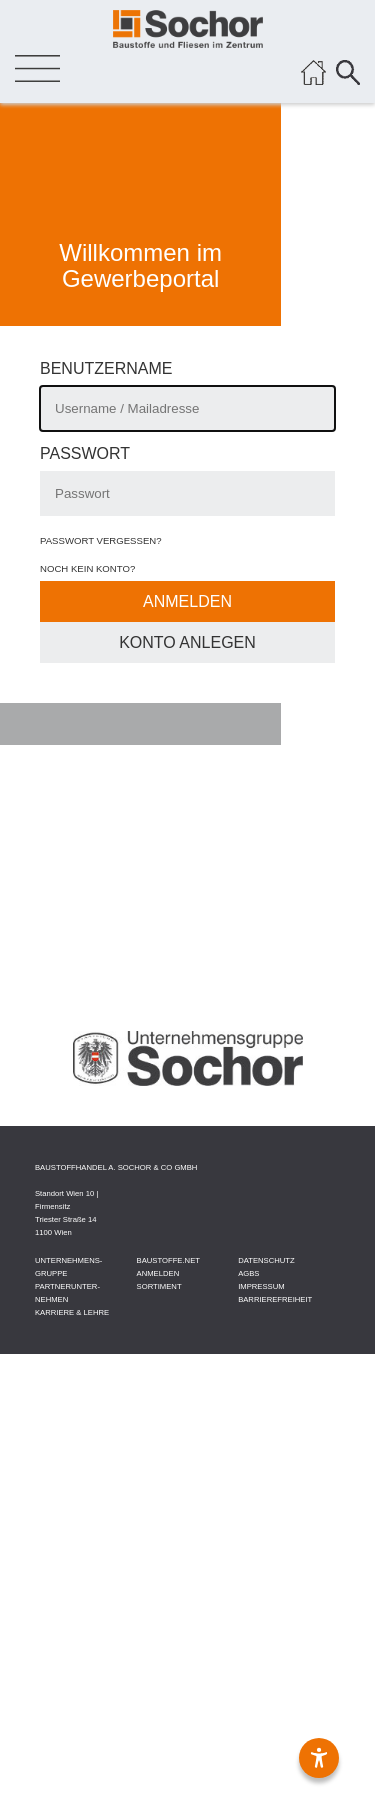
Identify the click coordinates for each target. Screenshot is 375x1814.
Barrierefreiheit (275, 1299)
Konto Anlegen (187, 642)
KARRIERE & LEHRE (72, 1312)
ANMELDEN (158, 1273)
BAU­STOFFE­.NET (168, 1260)
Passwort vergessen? (101, 540)
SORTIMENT (159, 1286)
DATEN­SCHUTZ (266, 1260)
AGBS (248, 1273)
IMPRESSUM (261, 1286)
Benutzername (106, 368)
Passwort (85, 453)
